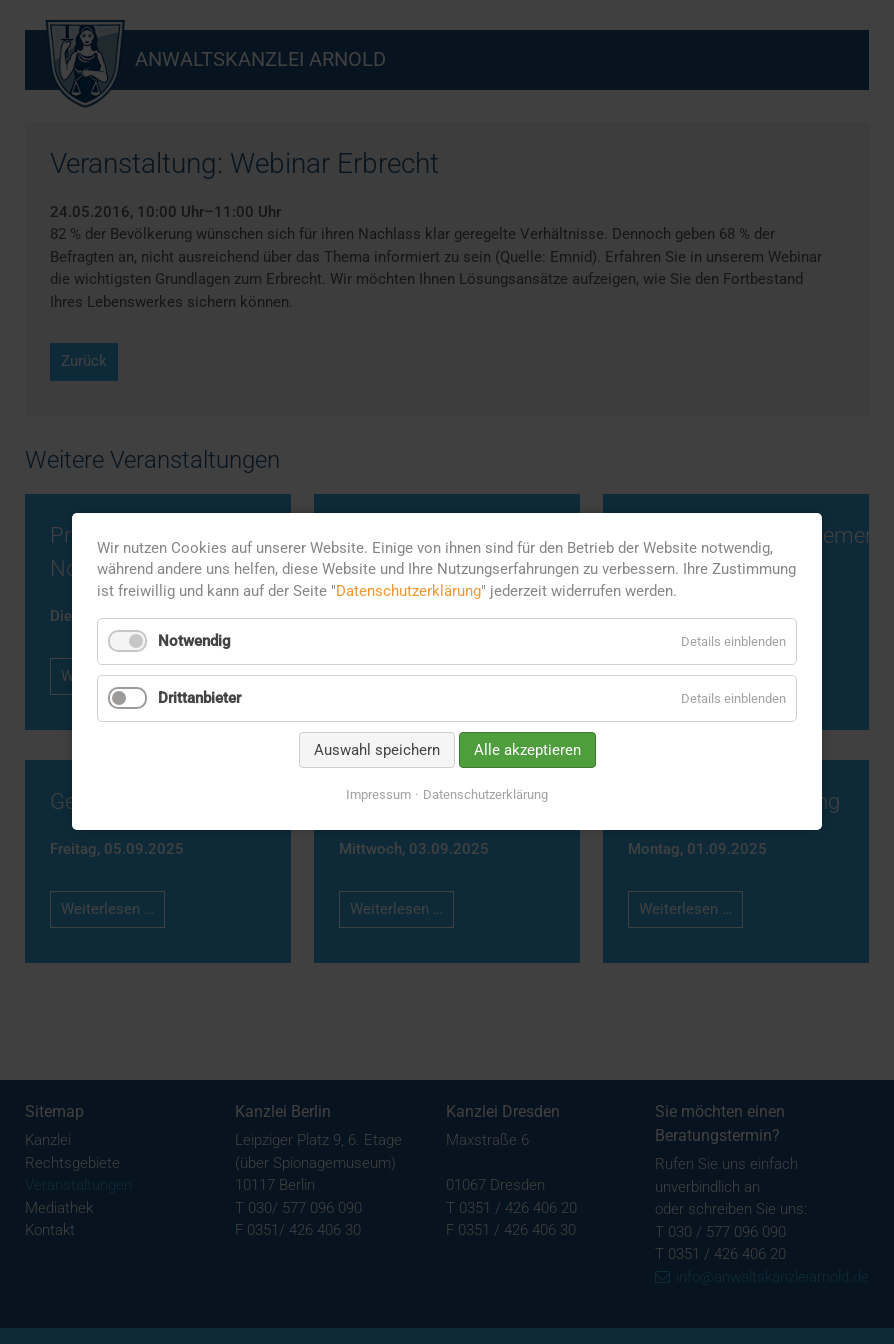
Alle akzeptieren (527, 750)
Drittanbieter (199, 698)
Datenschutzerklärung (408, 591)
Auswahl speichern (377, 750)
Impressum (378, 794)
